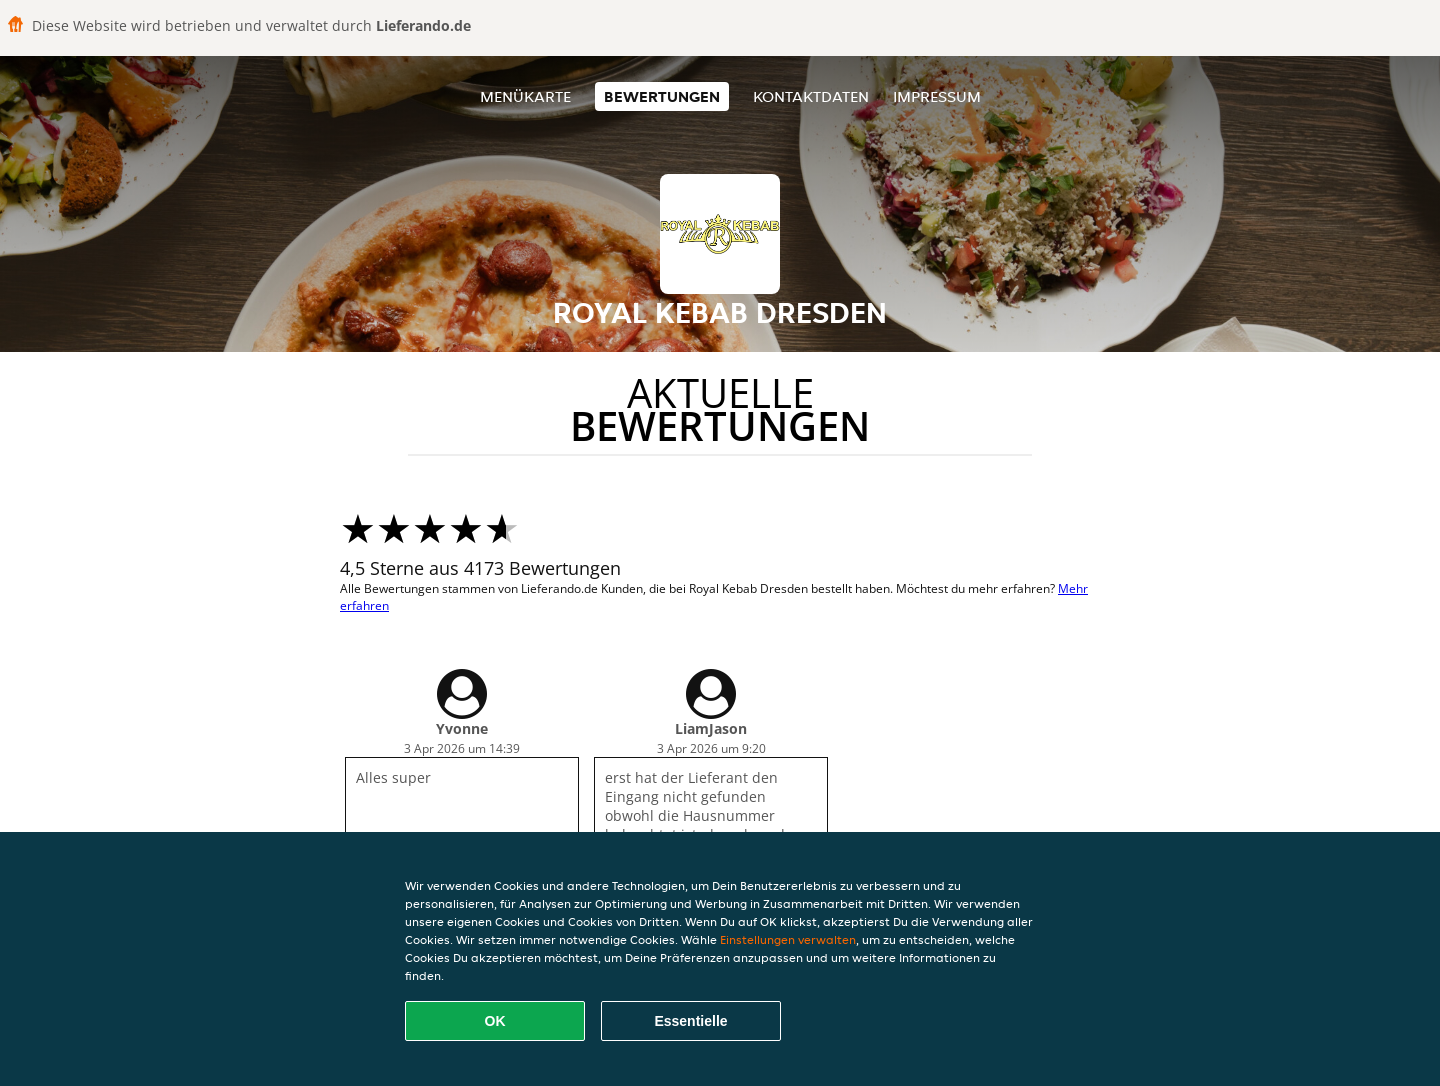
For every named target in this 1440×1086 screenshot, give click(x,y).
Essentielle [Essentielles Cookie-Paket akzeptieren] (690, 1021)
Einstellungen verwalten (788, 939)
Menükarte (525, 96)
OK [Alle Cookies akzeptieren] (495, 1021)
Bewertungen (662, 96)
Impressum (937, 96)
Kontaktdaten (811, 96)
